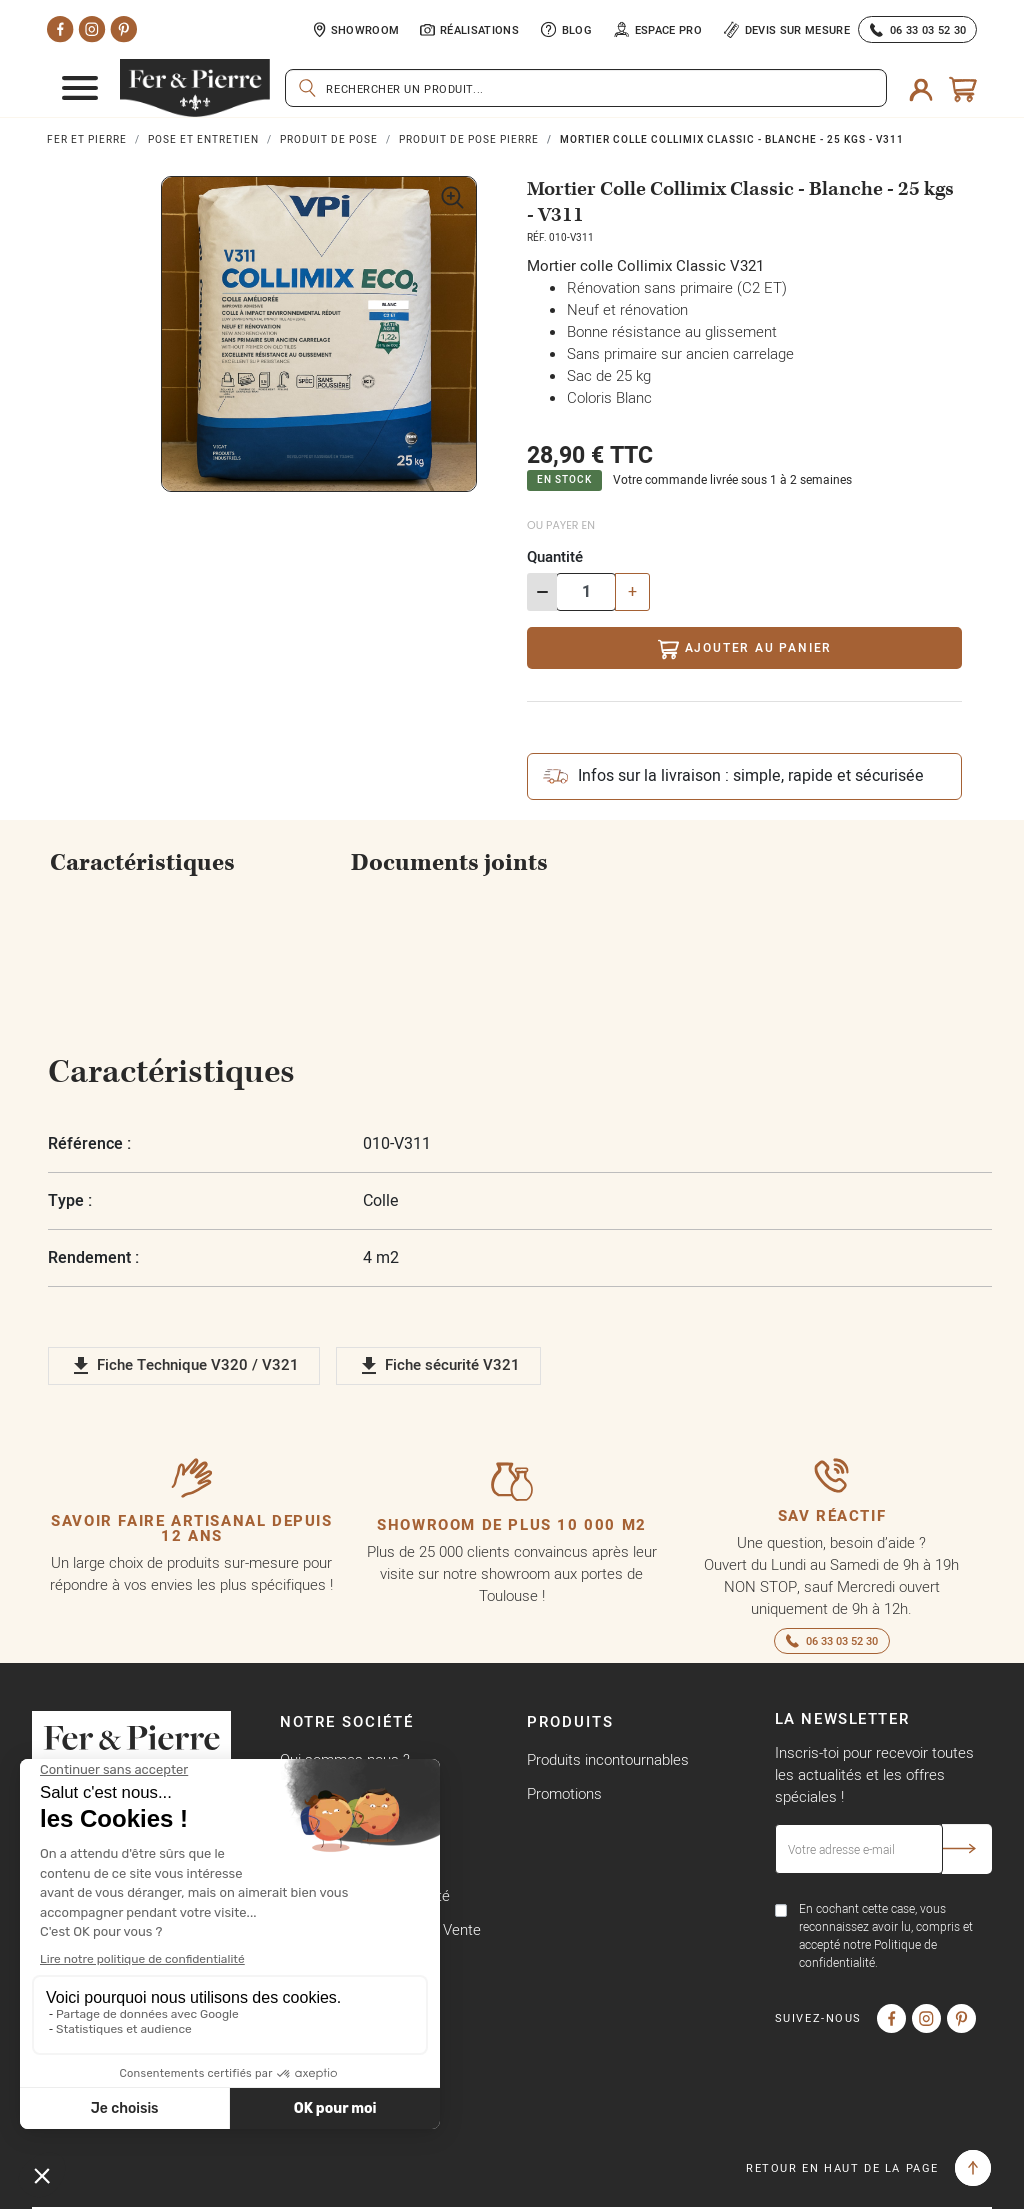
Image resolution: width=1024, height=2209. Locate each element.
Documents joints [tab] (449, 863)
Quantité (555, 556)
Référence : (89, 1143)
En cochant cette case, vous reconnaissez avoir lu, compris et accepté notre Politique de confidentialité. (886, 1935)
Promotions (564, 1793)
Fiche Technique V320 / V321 (184, 1366)
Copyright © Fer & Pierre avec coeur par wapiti (182, 2188)
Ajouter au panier (744, 649)
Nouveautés (566, 1827)
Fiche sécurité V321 (438, 1366)
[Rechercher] (586, 88)
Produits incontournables (608, 1759)
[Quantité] (586, 592)
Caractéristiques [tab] (142, 863)
